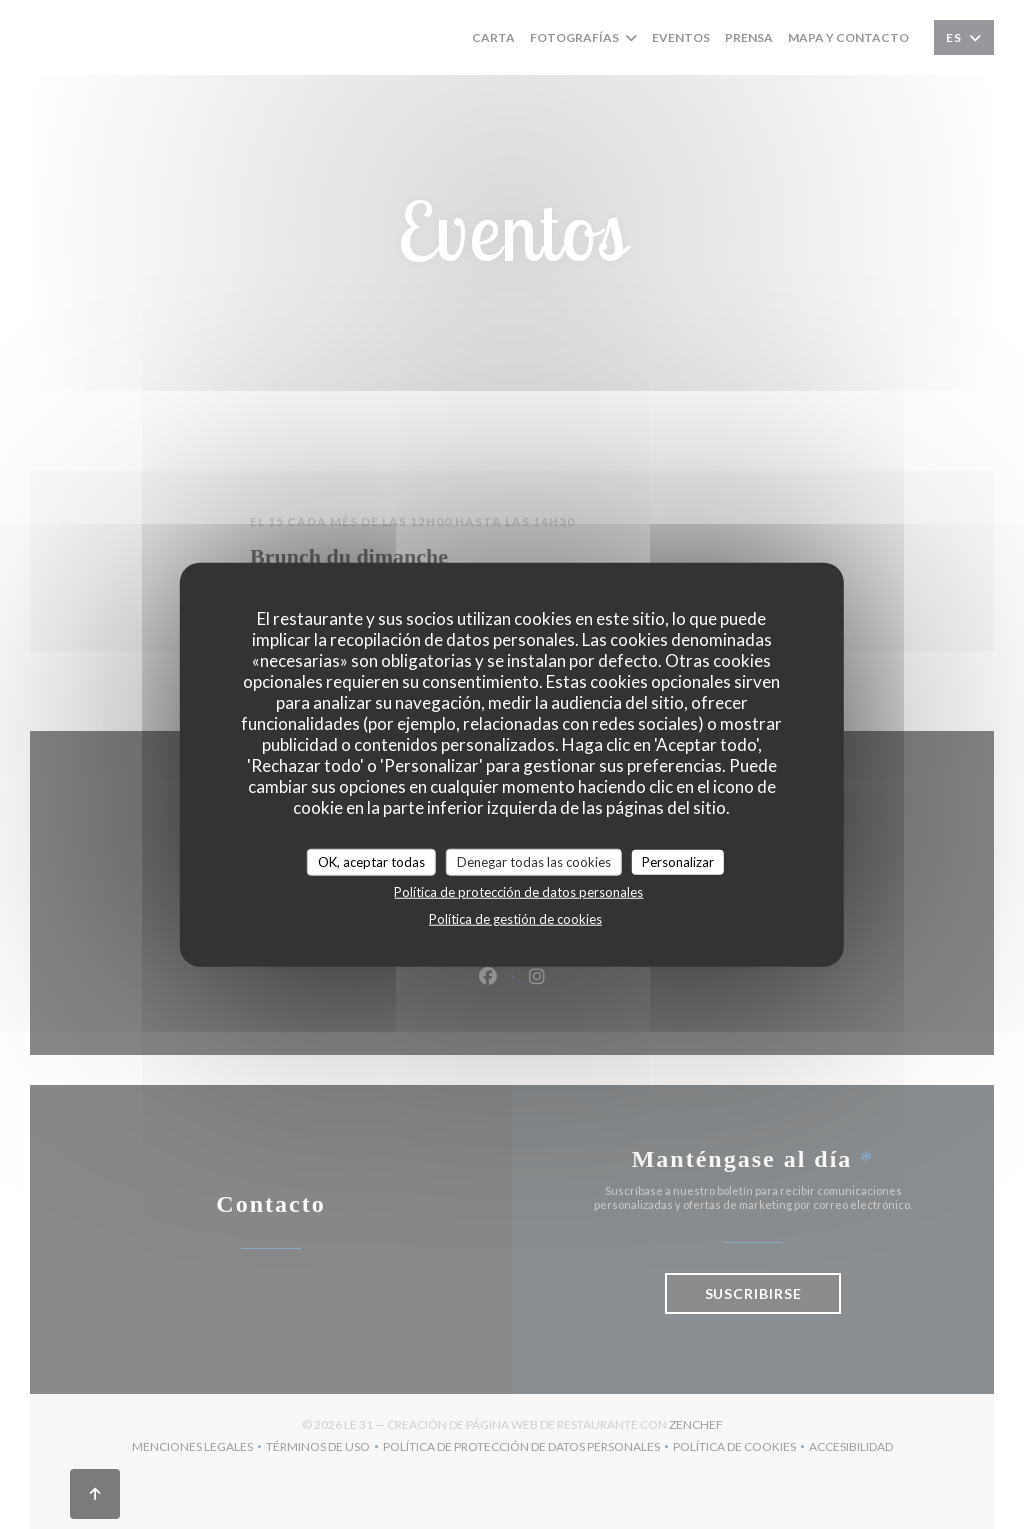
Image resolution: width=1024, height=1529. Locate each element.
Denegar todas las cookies (534, 861)
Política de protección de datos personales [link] (518, 892)
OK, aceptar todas (371, 861)
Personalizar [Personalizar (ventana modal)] (678, 861)
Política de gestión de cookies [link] (515, 919)
